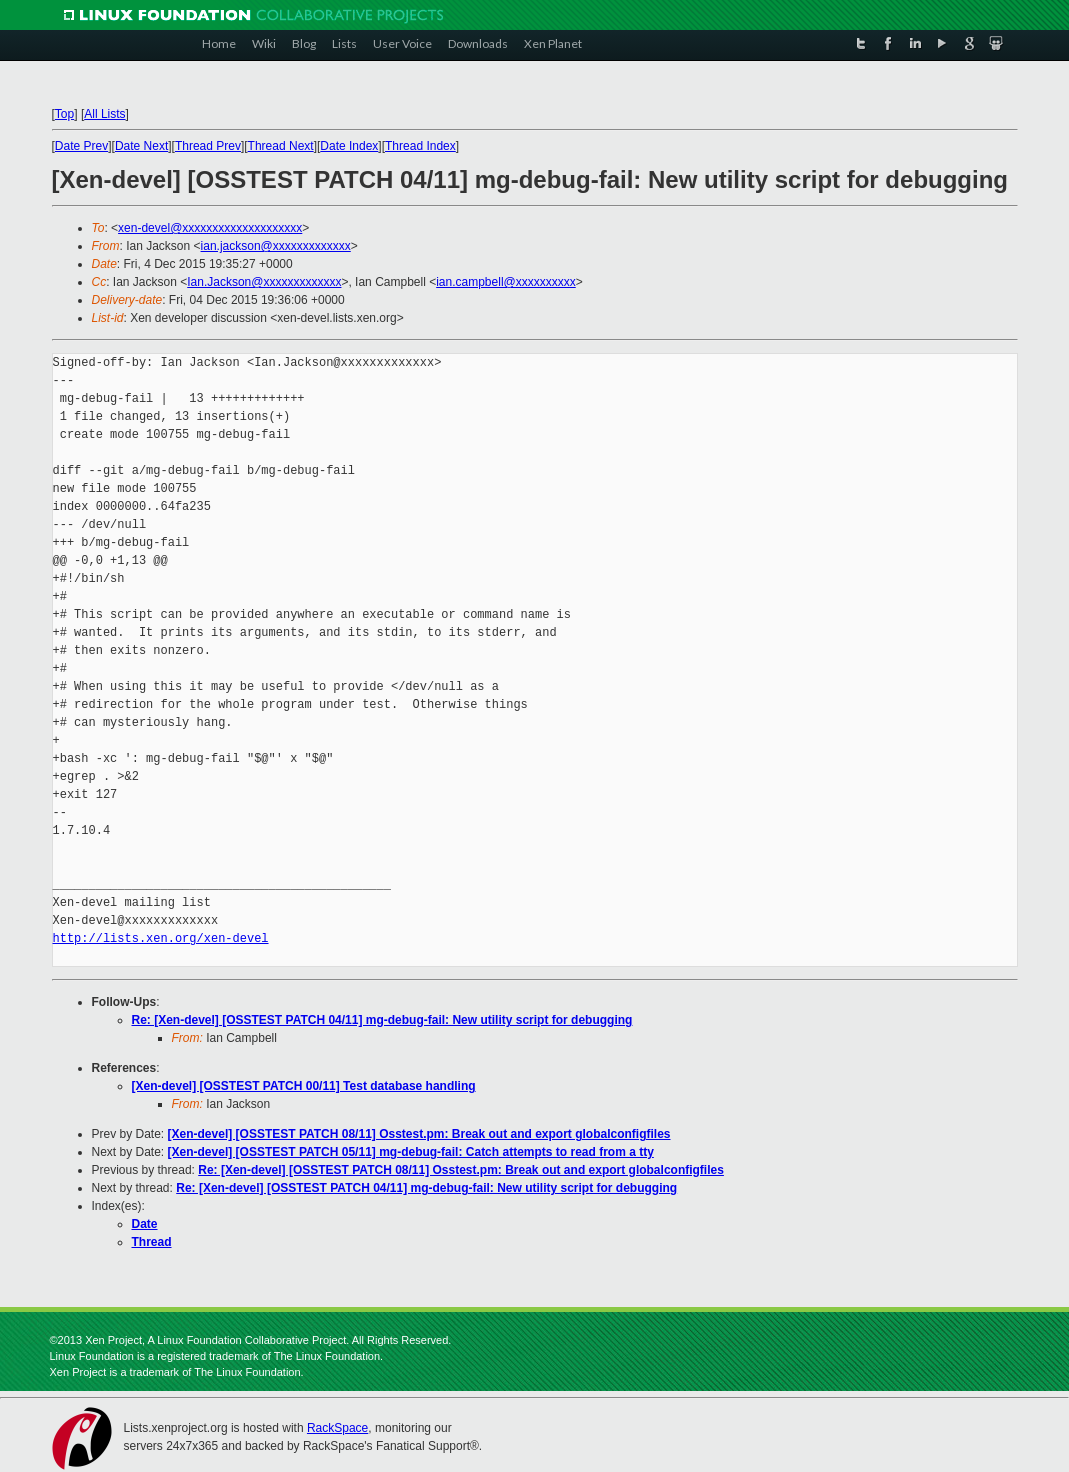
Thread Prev (208, 146)
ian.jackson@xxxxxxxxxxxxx (276, 246)
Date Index (349, 146)
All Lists (104, 114)
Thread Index (420, 146)
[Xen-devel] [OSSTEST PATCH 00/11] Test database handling (304, 1086)
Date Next (141, 146)
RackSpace (337, 1428)
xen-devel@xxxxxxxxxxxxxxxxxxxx (210, 228)
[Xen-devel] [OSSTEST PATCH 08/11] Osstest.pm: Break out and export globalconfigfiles (419, 1134)
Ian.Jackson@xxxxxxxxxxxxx (264, 282)
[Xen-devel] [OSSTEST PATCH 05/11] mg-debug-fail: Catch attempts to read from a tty (411, 1152)
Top (64, 114)
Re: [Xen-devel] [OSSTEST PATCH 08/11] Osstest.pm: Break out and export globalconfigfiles (461, 1170)
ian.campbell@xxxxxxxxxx (506, 282)
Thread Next (281, 146)
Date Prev (81, 146)
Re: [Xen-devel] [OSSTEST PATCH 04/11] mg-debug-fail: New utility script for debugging (382, 1020)
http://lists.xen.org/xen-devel (161, 938)
